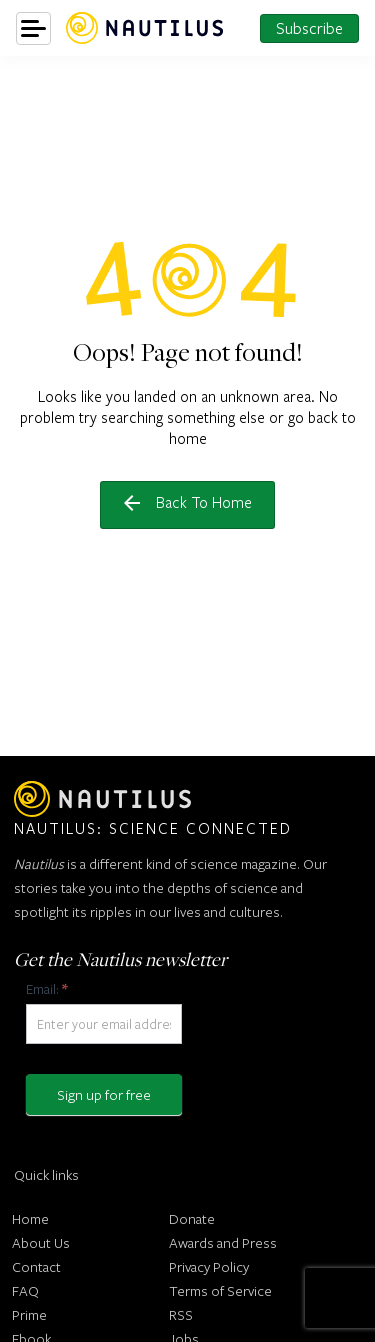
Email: (46, 988)
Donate (192, 1218)
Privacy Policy (209, 1266)
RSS (181, 1314)
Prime (29, 1314)
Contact (36, 1266)
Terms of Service (220, 1290)
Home (30, 1218)
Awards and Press (223, 1242)
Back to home (188, 502)
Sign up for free (104, 1094)
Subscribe (309, 27)
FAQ (25, 1290)
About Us (41, 1242)
